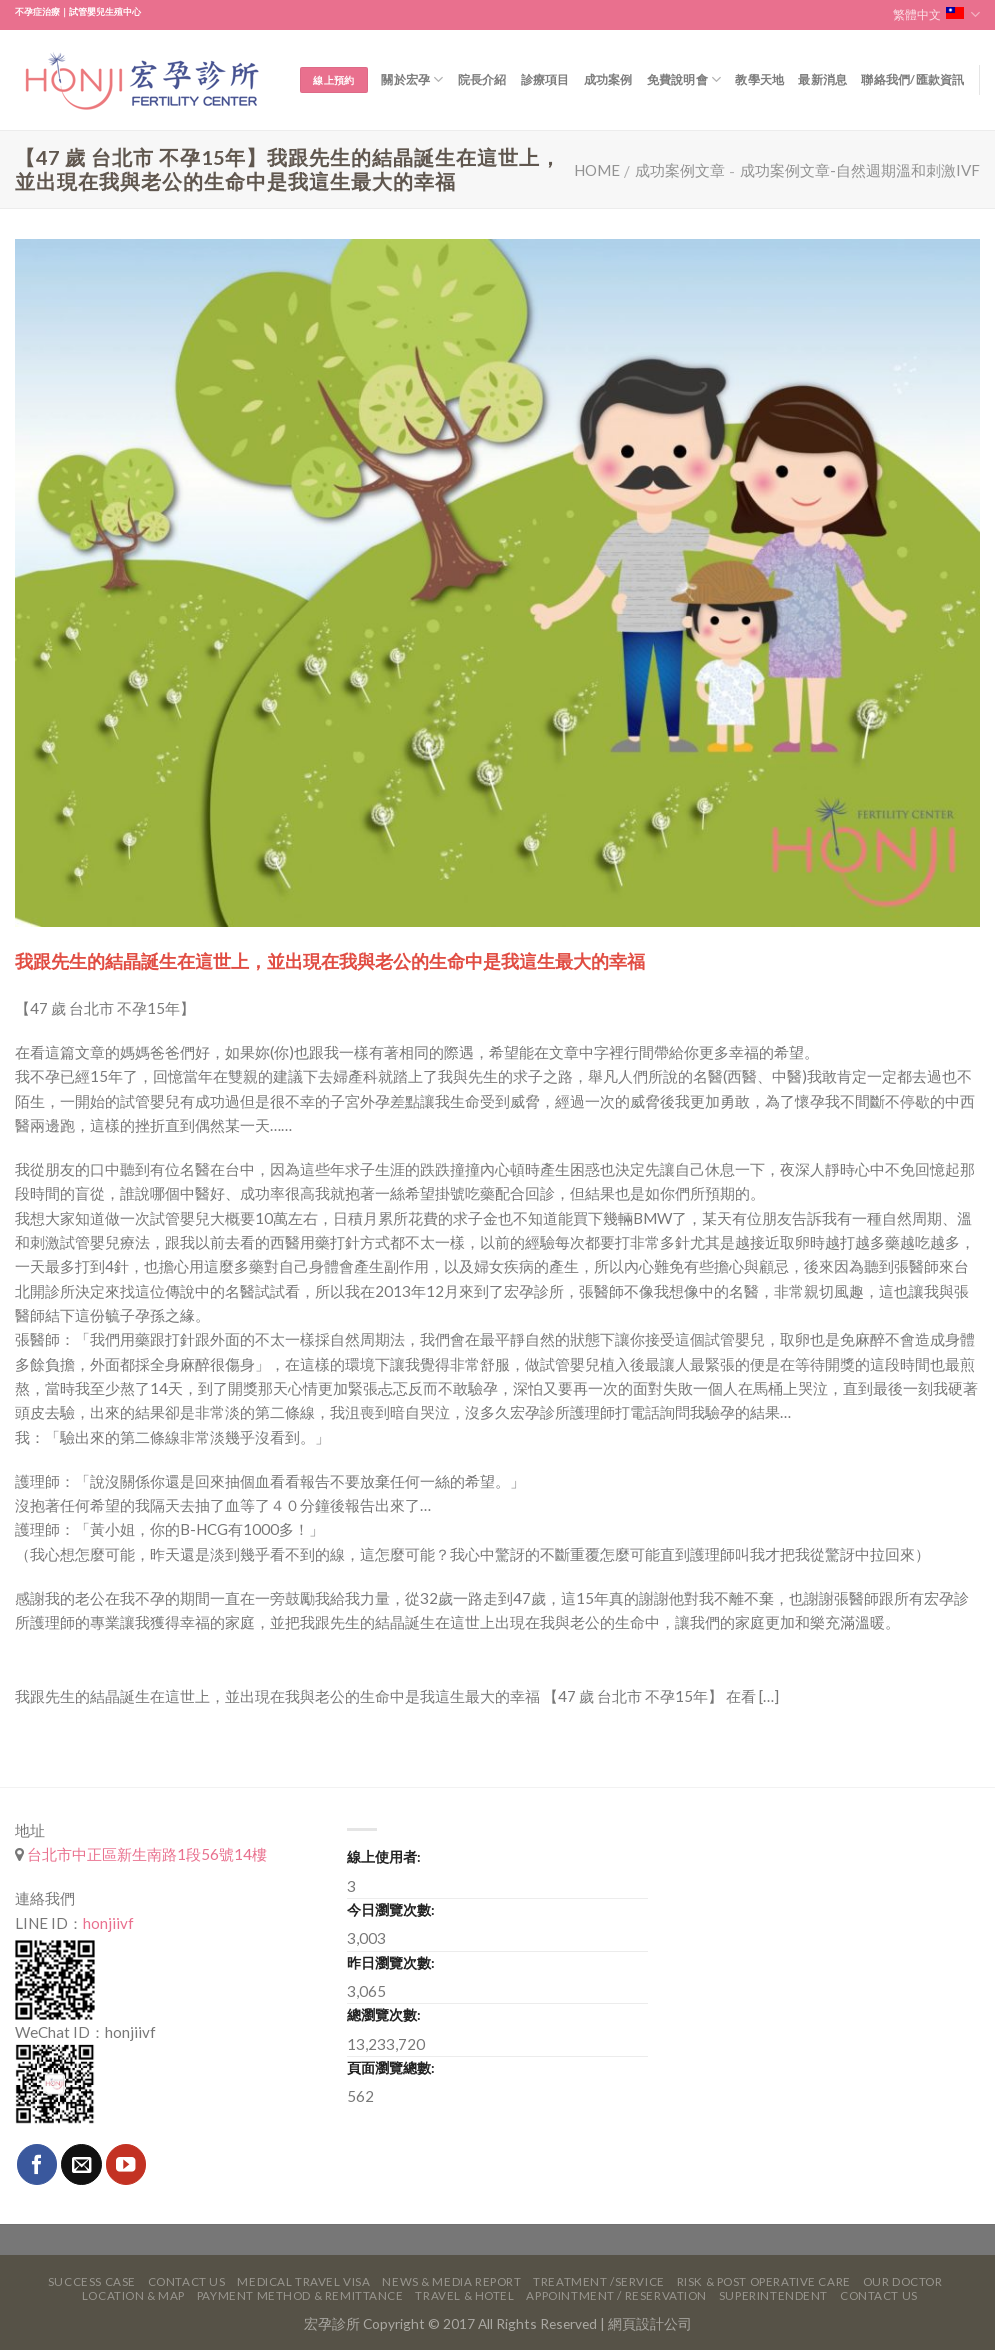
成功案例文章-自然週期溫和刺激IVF (860, 170)
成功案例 (608, 79)
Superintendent (773, 2295)
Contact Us (187, 2281)
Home (597, 170)
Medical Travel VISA (303, 2281)
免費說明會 (684, 79)
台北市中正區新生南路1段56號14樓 (145, 1854)
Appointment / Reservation (616, 2295)
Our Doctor (903, 2281)
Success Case (92, 2281)
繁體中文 (936, 14)
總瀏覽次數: (384, 2014)
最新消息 (822, 79)
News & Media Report (451, 2281)
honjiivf (108, 1923)
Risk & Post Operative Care (764, 2281)
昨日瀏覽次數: (391, 1962)
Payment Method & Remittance (300, 2295)
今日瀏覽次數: (391, 1909)
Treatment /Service (598, 2281)
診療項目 (545, 79)
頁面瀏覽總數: (391, 2067)
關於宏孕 (412, 79)
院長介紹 (482, 79)
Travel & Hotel (464, 2295)
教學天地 (759, 79)
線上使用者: (384, 1856)
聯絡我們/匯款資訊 (912, 79)
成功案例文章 (680, 170)
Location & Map (133, 2295)
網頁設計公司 (650, 2323)
